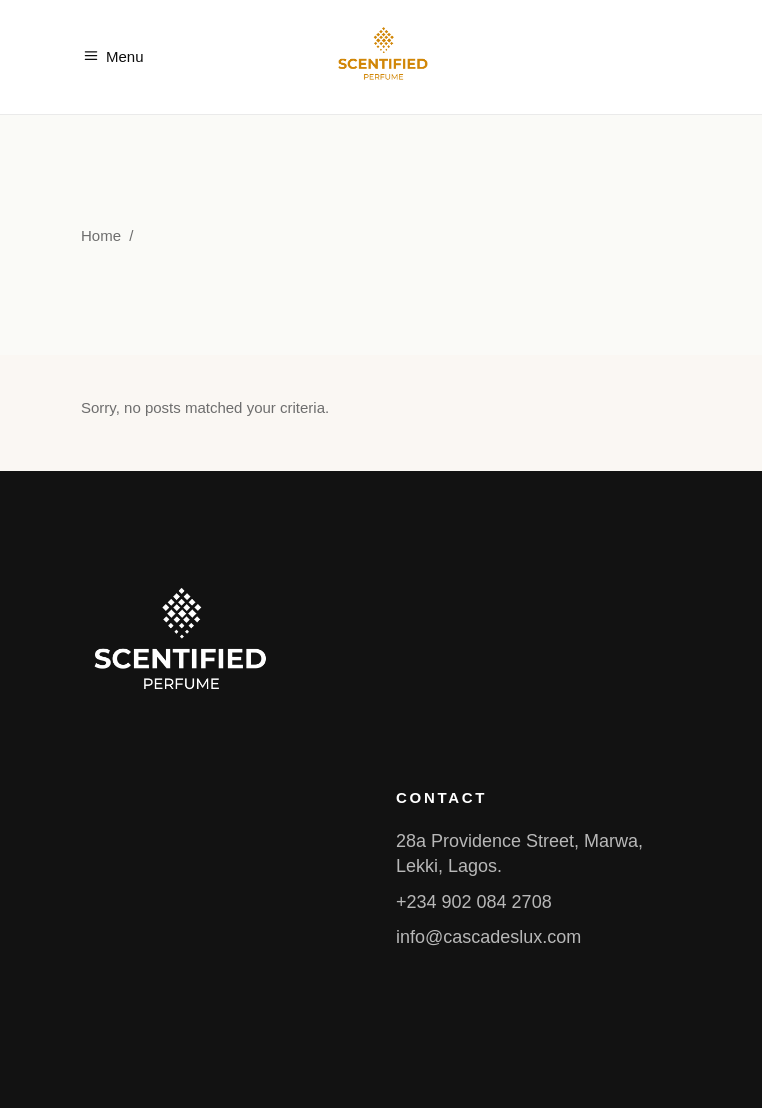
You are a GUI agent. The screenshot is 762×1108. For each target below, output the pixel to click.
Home (101, 235)
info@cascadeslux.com (488, 937)
